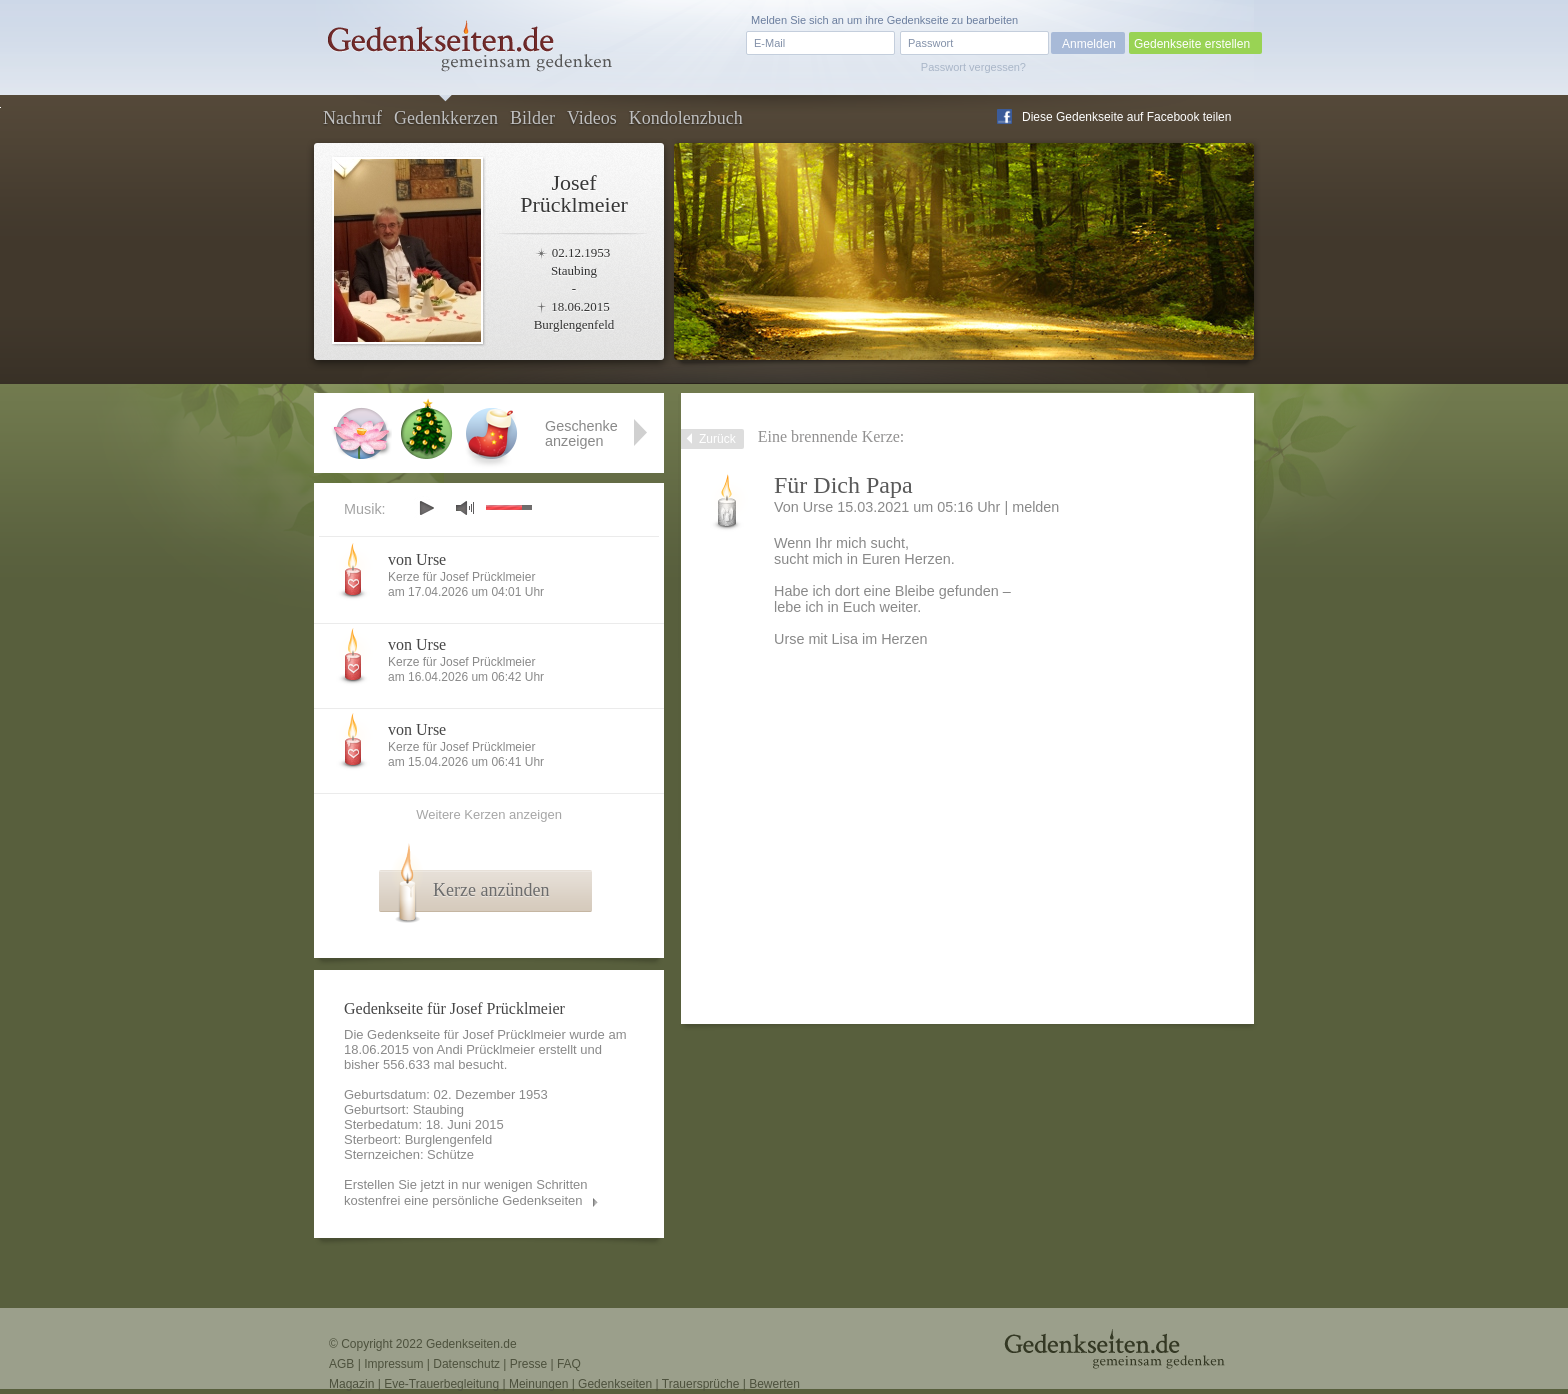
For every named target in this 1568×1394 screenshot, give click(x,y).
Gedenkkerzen (446, 118)
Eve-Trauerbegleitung (441, 1384)
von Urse (417, 559)
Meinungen (538, 1384)
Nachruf (352, 118)
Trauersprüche (701, 1384)
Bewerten (774, 1384)
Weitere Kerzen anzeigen (489, 814)
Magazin (351, 1384)
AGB (341, 1364)
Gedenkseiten (615, 1384)
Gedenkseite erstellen (1192, 44)
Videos (592, 118)
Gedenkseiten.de (471, 1344)
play (426, 508)
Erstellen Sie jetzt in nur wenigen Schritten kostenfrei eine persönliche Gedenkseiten (466, 1192)
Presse (528, 1364)
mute (465, 507)
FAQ (569, 1364)
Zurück (717, 439)
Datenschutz (466, 1364)
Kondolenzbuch (686, 118)
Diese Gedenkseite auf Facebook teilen (1126, 117)
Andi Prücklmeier (486, 1049)
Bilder (532, 118)
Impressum (393, 1364)
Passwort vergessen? (973, 67)
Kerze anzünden (491, 890)
